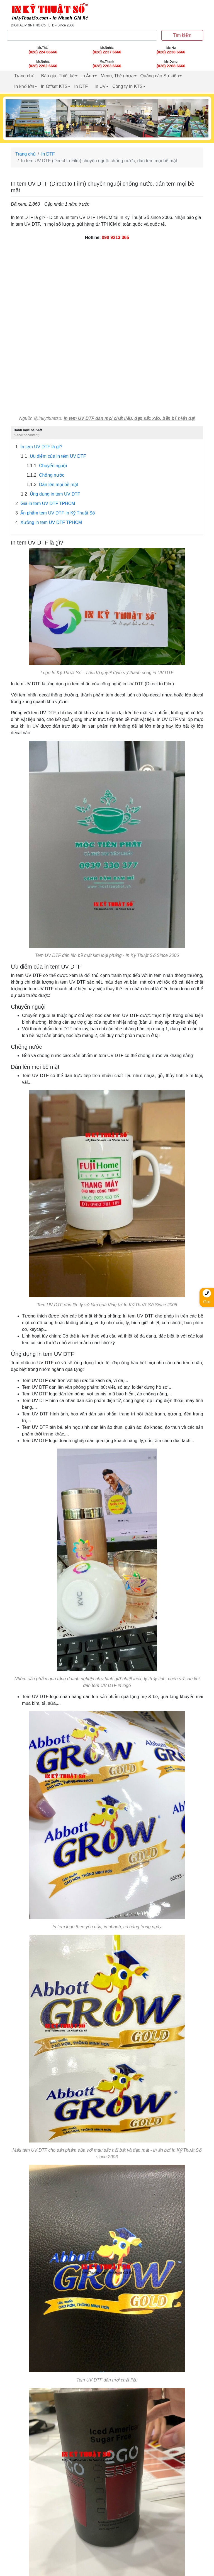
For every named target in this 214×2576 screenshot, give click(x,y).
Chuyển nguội (46, 465)
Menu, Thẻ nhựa (117, 75)
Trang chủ (24, 75)
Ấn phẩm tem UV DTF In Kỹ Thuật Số (55, 513)
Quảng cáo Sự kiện (159, 75)
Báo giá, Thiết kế (58, 75)
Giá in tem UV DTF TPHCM (45, 503)
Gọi (207, 1296)
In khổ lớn (24, 86)
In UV (100, 86)
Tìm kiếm (182, 35)
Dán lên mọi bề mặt (52, 484)
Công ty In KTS (127, 86)
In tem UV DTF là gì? (38, 447)
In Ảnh (87, 75)
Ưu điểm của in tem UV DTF (53, 456)
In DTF (81, 86)
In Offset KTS (54, 86)
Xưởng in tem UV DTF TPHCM (48, 522)
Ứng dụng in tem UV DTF (50, 494)
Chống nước (45, 475)
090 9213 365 (115, 237)
